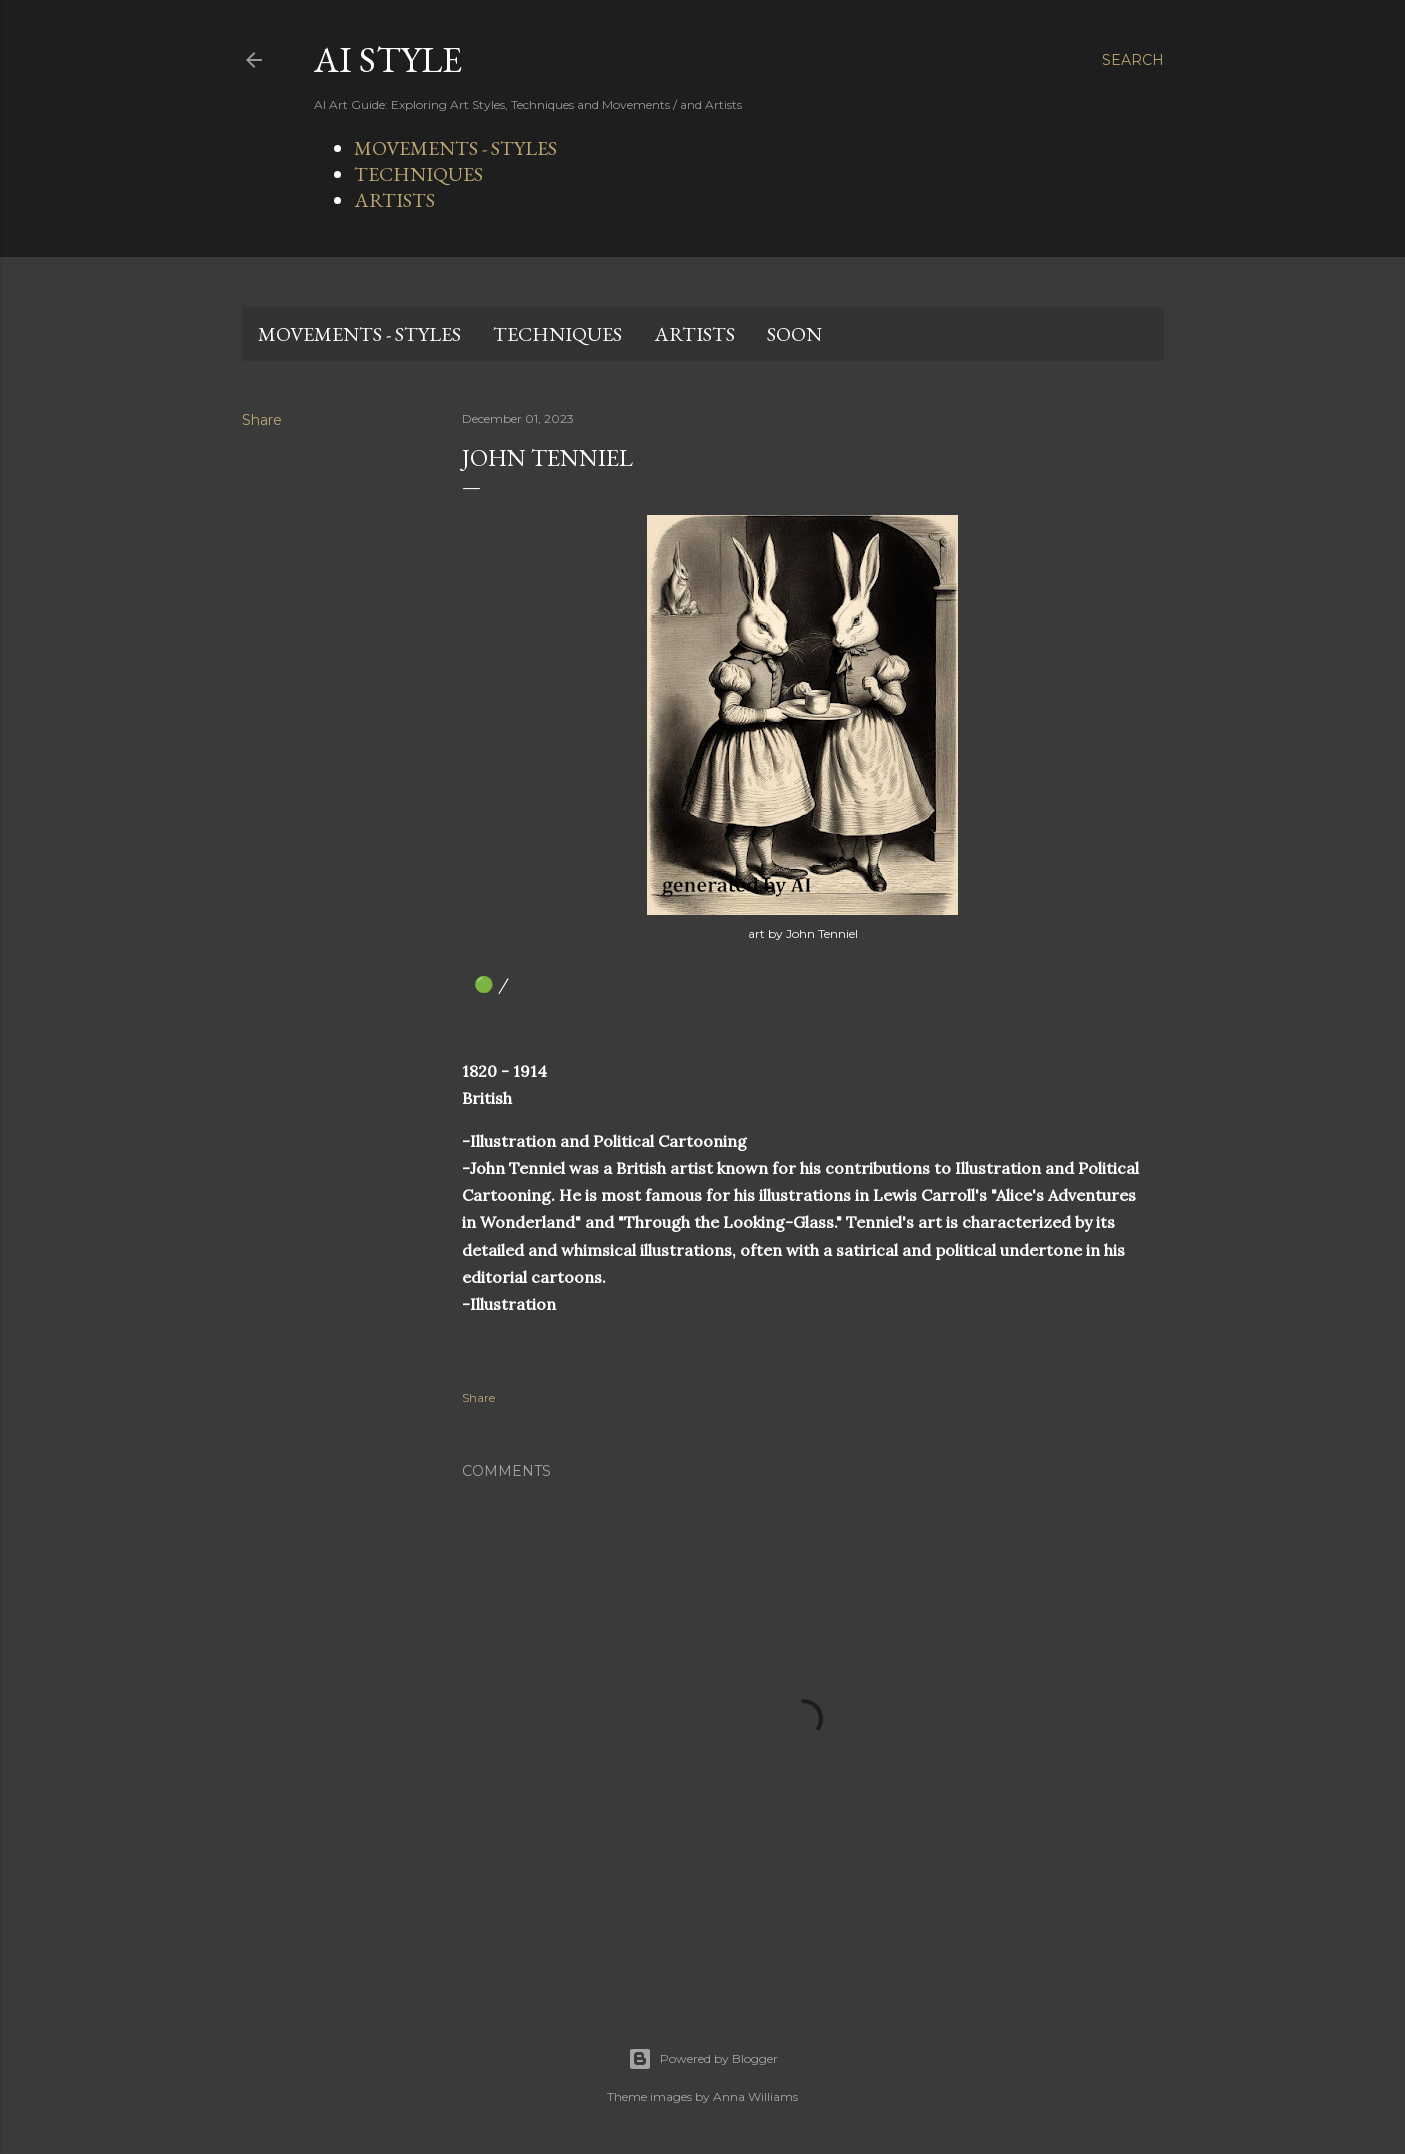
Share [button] (262, 420)
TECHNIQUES (418, 174)
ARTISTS (394, 200)
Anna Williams (755, 2096)
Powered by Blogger (703, 2059)
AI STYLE (388, 59)
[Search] (1133, 60)
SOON (794, 334)
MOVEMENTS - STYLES (455, 148)
